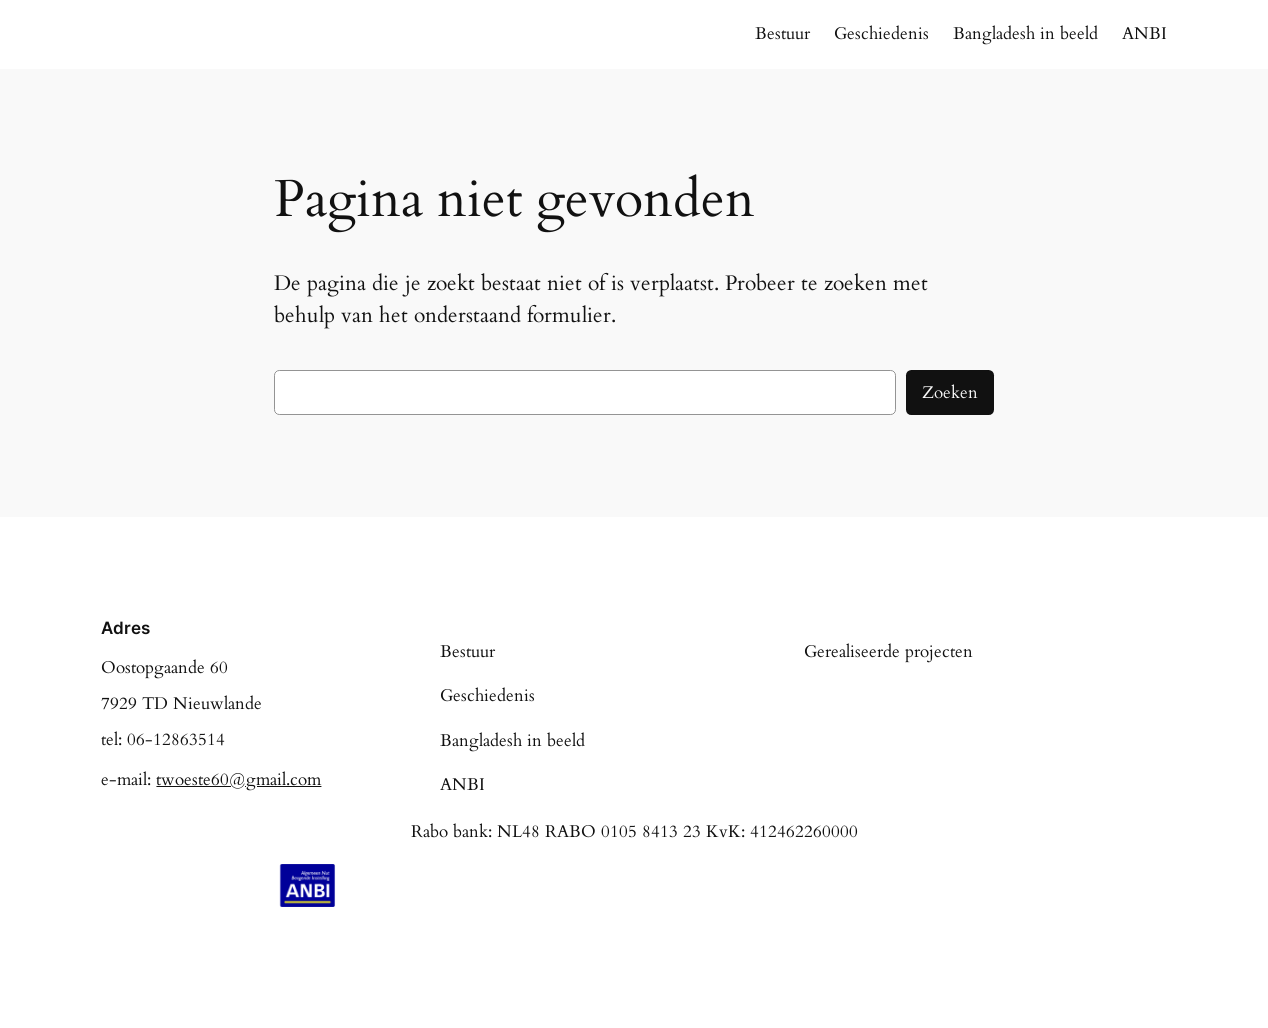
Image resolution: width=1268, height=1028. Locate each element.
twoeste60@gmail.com (238, 779)
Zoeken (950, 392)
